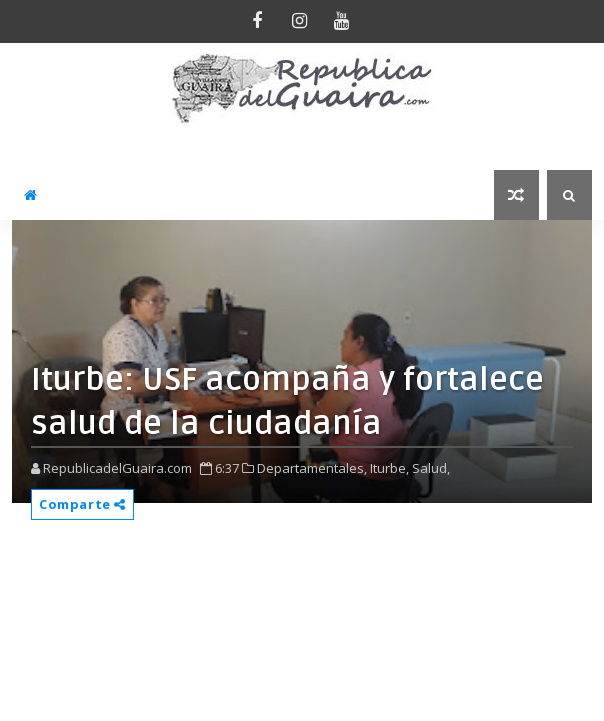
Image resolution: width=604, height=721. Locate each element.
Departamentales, (312, 468)
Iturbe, (389, 468)
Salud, (431, 468)
